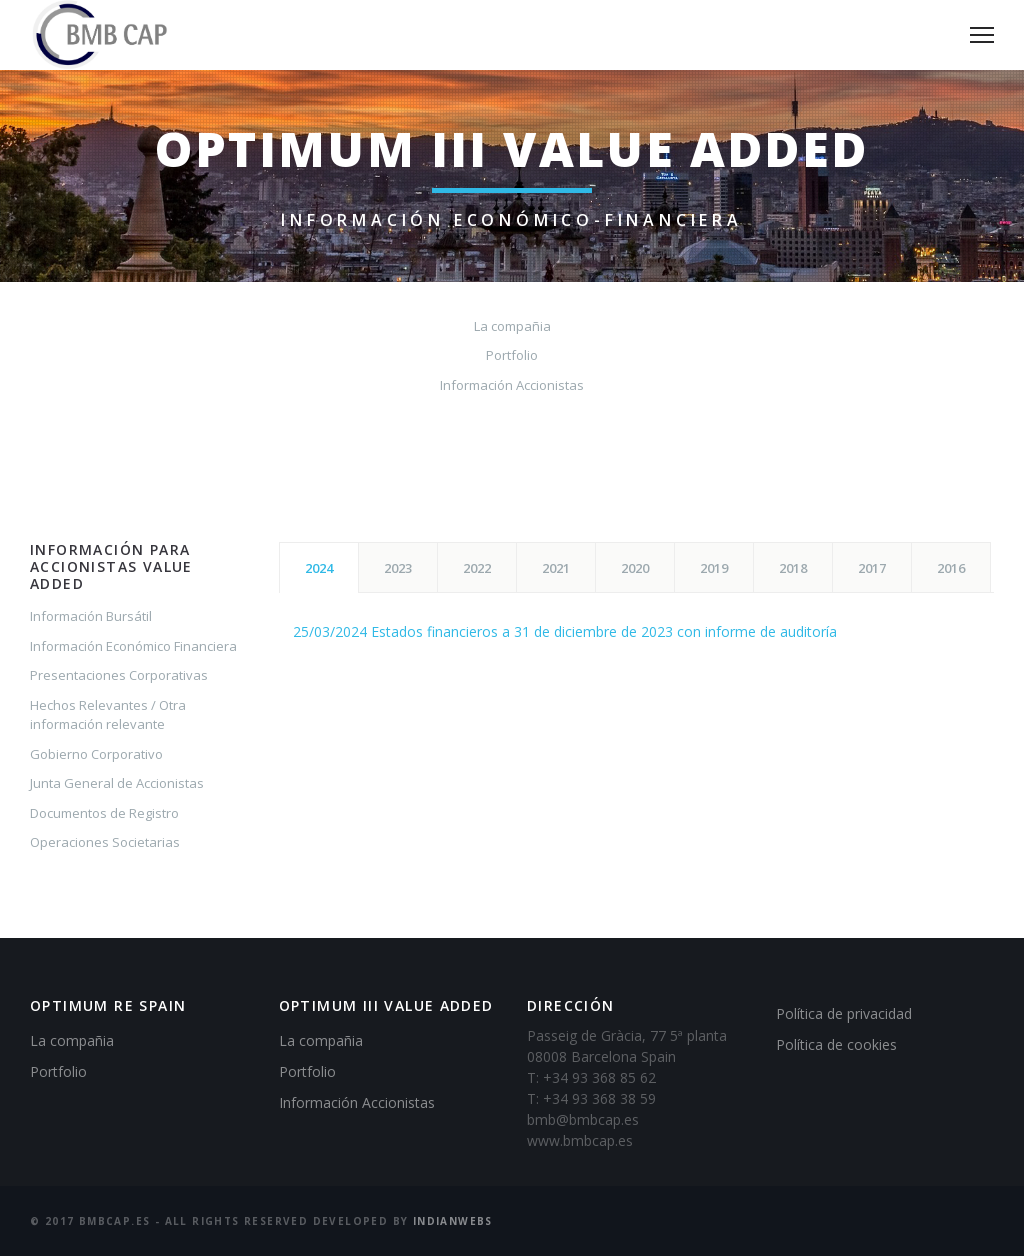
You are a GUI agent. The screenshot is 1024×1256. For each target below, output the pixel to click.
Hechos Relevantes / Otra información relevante (108, 715)
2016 (951, 568)
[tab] (319, 567)
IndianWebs (453, 1221)
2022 (477, 568)
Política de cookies (836, 1044)
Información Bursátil (91, 616)
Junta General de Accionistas (117, 783)
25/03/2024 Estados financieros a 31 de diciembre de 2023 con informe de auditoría (565, 631)
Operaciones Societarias (105, 842)
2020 (635, 568)
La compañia (512, 326)
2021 (556, 568)
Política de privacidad (844, 1013)
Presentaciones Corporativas (119, 675)
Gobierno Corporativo (96, 754)
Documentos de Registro (104, 813)
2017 (872, 568)
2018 (793, 568)
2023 (398, 568)
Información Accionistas (512, 385)
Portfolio (512, 355)
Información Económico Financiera (133, 646)
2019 (714, 568)
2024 (319, 568)
